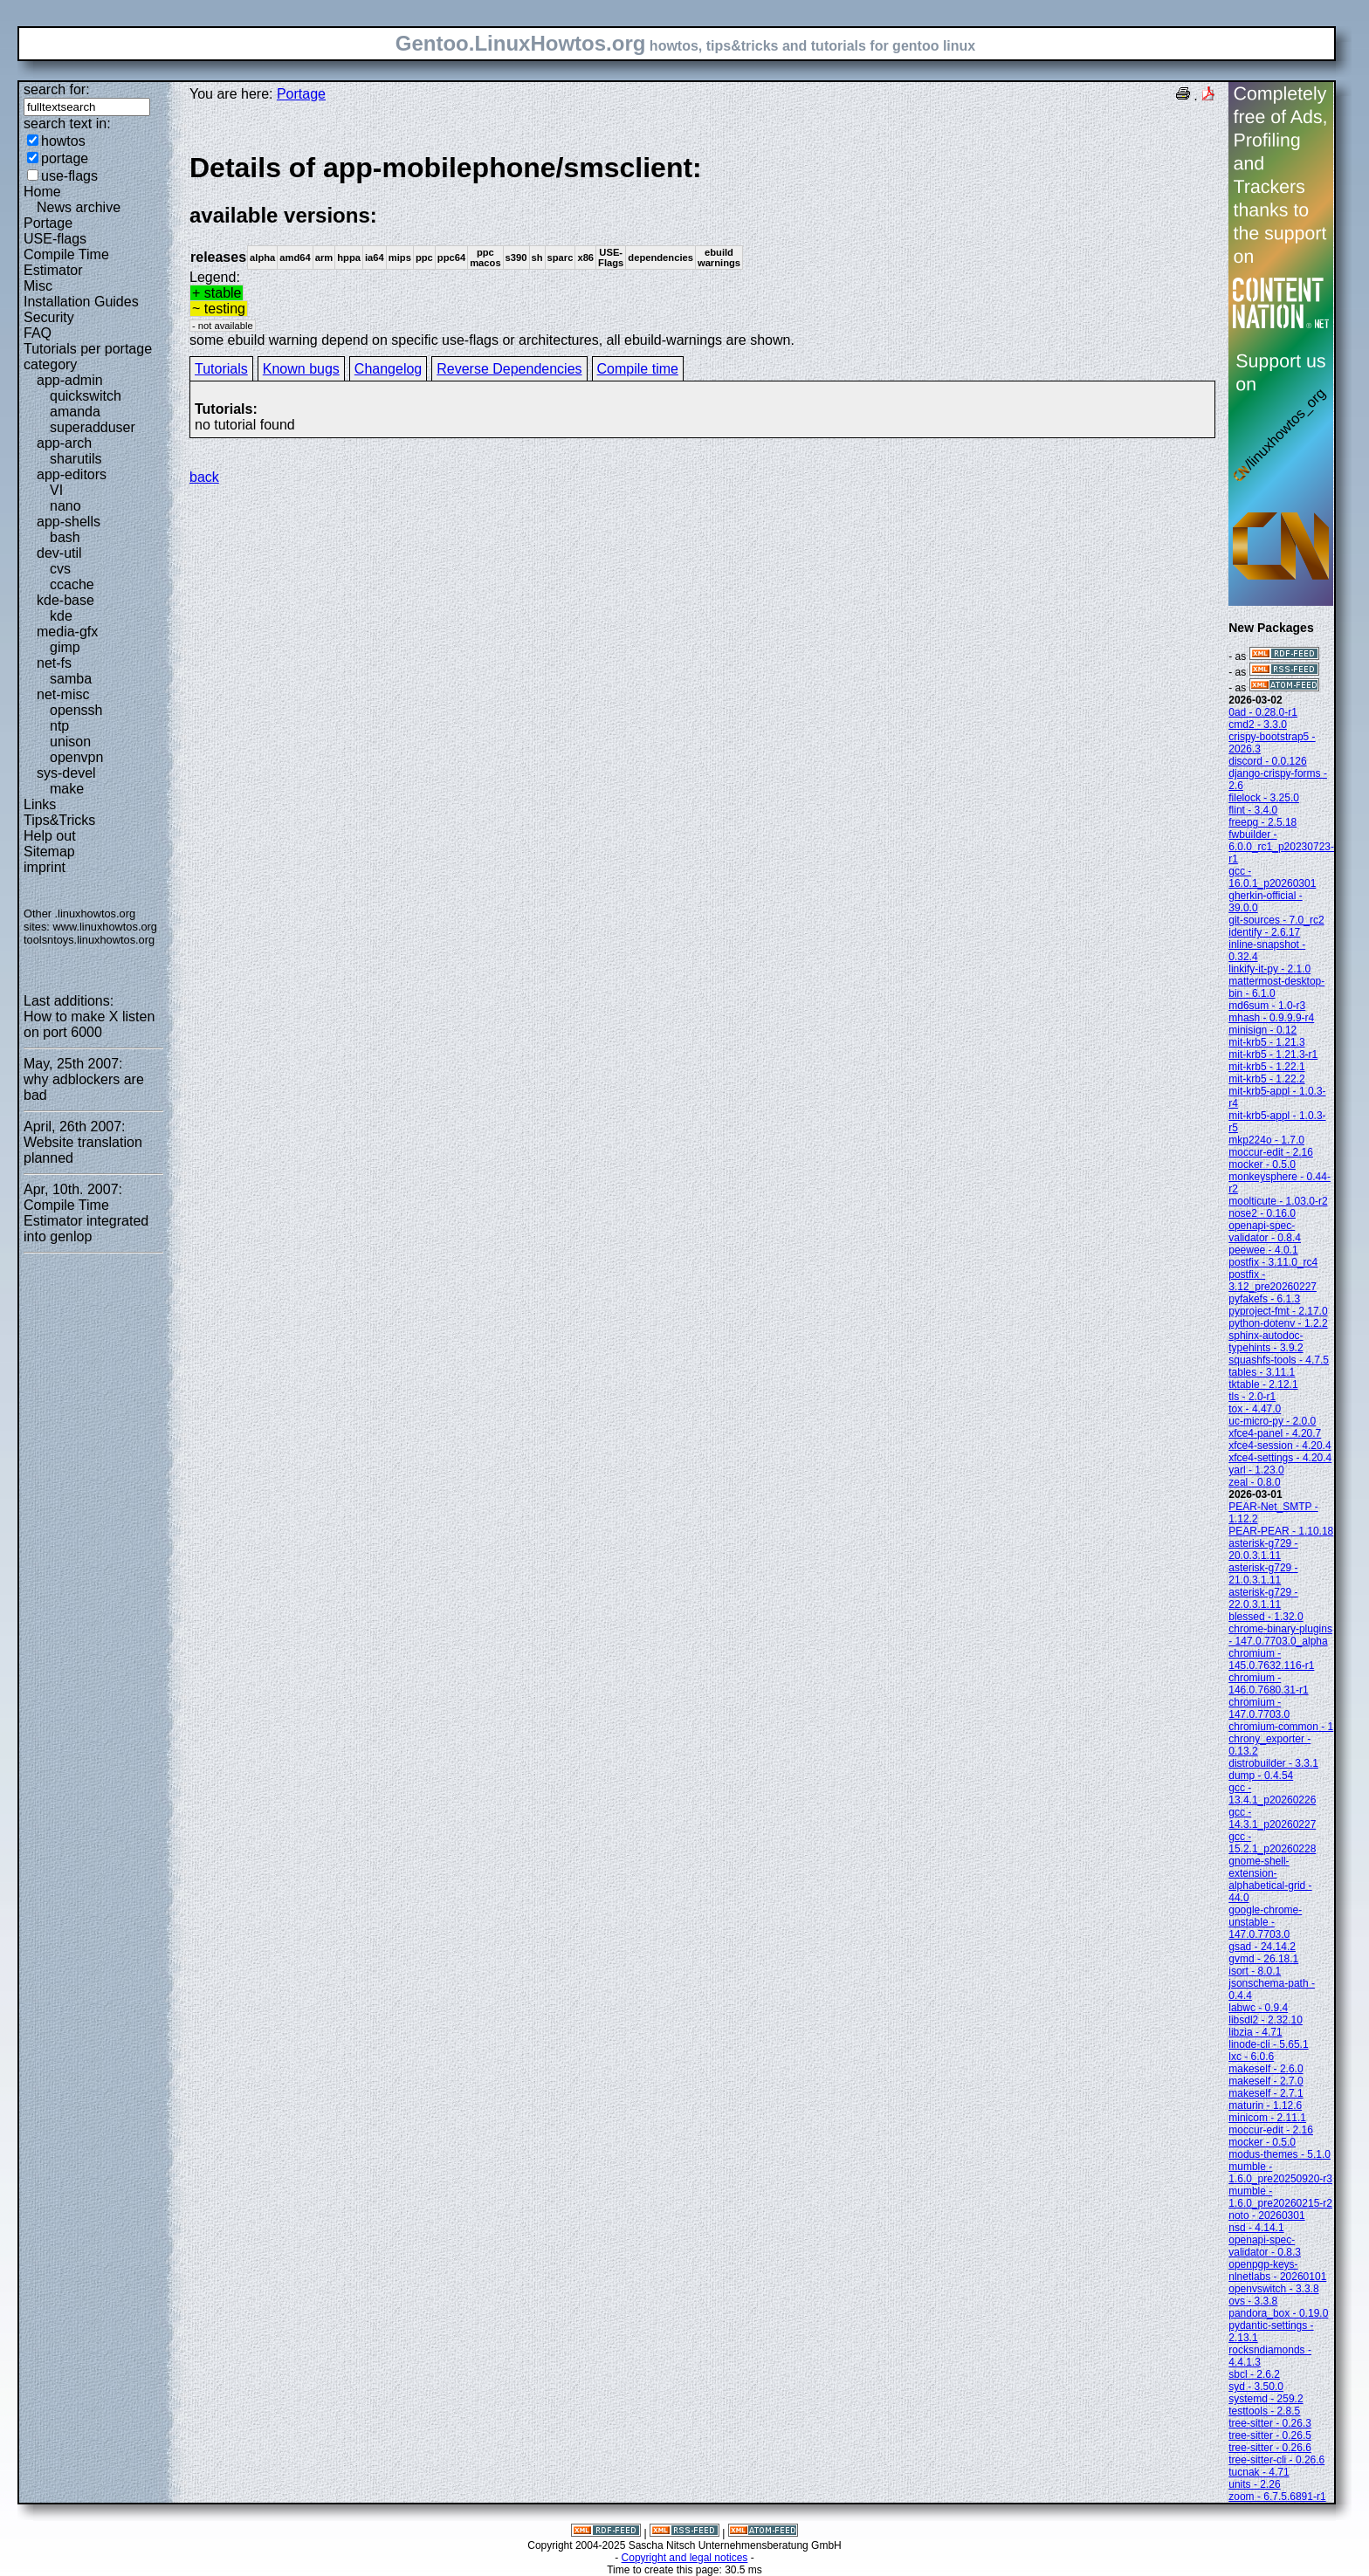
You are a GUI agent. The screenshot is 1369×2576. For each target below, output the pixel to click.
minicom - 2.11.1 (1267, 2118)
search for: (57, 89)
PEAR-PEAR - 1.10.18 (1280, 1531)
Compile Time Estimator (66, 262)
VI (56, 490)
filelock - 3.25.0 (1263, 798)
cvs (60, 568)
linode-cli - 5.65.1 (1268, 2044)
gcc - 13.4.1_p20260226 (1272, 1794)
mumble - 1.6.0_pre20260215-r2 (1280, 2197)
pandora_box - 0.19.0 (1278, 2313)
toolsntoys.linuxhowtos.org (89, 939)
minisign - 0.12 (1262, 1030)
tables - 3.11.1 (1261, 1372)
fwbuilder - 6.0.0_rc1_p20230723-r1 (1281, 846)
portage (64, 158)
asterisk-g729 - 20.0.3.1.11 (1262, 1549)
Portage (48, 223)
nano (65, 505)
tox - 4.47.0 (1254, 1409)
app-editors (72, 474)
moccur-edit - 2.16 (1270, 1152)
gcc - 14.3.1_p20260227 (1272, 1818)
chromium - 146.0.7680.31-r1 (1268, 1684)
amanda (75, 411)
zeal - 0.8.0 (1254, 1482)
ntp (59, 725)
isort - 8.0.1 (1254, 1971)
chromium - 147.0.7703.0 (1259, 1708)
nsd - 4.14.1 (1255, 2228)
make (67, 788)
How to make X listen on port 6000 (89, 1024)
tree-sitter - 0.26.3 (1269, 2423)
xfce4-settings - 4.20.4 (1279, 1458)
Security (49, 317)
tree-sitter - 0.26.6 (1269, 2448)
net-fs (54, 663)
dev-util (59, 553)
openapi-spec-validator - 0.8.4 (1264, 1231)
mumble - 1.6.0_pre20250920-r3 (1280, 2172)
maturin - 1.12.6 (1265, 2105)
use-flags (69, 175)
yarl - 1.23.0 (1255, 1470)
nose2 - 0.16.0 (1262, 1213)
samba (71, 678)
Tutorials (221, 368)
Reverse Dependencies (509, 368)
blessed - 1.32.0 (1265, 1617)
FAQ (38, 333)
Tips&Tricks (59, 820)
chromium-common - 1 (1280, 1727)
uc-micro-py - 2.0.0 (1272, 1421)
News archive (78, 207)
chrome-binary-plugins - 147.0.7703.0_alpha (1280, 1635)
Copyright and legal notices (685, 2558)
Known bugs (301, 368)
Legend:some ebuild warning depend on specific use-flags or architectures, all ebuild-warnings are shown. (702, 249)
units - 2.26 (1254, 2484)
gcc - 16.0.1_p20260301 (1272, 877)
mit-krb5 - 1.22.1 (1266, 1067)
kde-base (65, 600)
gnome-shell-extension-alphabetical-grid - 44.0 (1269, 1879)
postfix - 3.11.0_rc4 (1272, 1262)
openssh (76, 710)
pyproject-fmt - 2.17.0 (1277, 1311)
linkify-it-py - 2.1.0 (1269, 969)
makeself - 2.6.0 (1265, 2069)
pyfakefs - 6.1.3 (1264, 1299)
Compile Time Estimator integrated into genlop (86, 1221)
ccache (72, 584)
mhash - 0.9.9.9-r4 (1271, 1018)
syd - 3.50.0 (1255, 2386)
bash (65, 537)
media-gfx (67, 631)
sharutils (76, 458)
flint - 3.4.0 (1252, 810)
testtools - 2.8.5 (1264, 2411)
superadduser (92, 427)
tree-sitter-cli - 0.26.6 (1276, 2460)
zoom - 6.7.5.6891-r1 (1276, 2496)
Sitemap (49, 851)
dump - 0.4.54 (1260, 1775)
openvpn (76, 757)
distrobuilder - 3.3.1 (1273, 1763)
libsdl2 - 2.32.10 (1265, 2020)
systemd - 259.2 (1265, 2399)
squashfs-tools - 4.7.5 (1278, 1360)
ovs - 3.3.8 (1252, 2301)
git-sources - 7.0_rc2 (1276, 920)
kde (61, 615)
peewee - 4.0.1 (1262, 1250)
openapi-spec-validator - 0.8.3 (1264, 2246)
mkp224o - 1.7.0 (1266, 1140)
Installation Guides (81, 301)
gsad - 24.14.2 (1262, 1947)
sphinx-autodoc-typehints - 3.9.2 (1265, 1341)
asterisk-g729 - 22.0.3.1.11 (1262, 1598)
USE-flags (55, 238)
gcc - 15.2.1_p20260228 (1272, 1843)
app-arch (64, 443)
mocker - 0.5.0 (1262, 1164)
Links (40, 804)
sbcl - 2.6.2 (1254, 2374)
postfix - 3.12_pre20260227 (1272, 1280)
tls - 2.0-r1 (1252, 1397)
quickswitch (85, 395)
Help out (50, 835)
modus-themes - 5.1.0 (1279, 2154)
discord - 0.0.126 (1267, 761)
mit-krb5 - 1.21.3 (1266, 1042)
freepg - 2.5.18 (1262, 822)
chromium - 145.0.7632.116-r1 (1271, 1659)
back (204, 477)
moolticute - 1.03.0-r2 (1277, 1201)
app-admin (70, 380)
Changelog (388, 368)
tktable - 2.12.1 (1262, 1384)
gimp (65, 647)
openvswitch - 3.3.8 (1273, 2289)
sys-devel (66, 773)
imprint (44, 867)
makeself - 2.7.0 (1265, 2081)
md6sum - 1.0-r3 (1266, 1005)
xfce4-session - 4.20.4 (1279, 1445)
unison (70, 741)
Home (42, 191)
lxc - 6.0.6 (1251, 2056)
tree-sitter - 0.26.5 (1269, 2435)
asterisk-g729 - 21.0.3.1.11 (1262, 1574)
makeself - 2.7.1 (1265, 2093)
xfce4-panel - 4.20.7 (1274, 1433)
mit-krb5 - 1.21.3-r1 (1272, 1054)
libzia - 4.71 (1255, 2032)
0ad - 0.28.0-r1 (1262, 712)
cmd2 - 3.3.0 (1257, 724)
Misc (38, 285)
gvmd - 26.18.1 (1263, 1959)
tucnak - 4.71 (1258, 2472)
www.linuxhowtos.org (104, 926)
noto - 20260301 (1266, 2215)
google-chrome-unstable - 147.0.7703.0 (1265, 1922)
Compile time (637, 368)
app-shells (68, 521)
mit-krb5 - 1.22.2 (1266, 1079)
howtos (63, 141)
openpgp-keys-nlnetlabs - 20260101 (1277, 2270)
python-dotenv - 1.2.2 (1277, 1323)
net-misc (63, 694)
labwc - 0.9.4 (1258, 2008)
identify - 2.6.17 (1264, 932)
